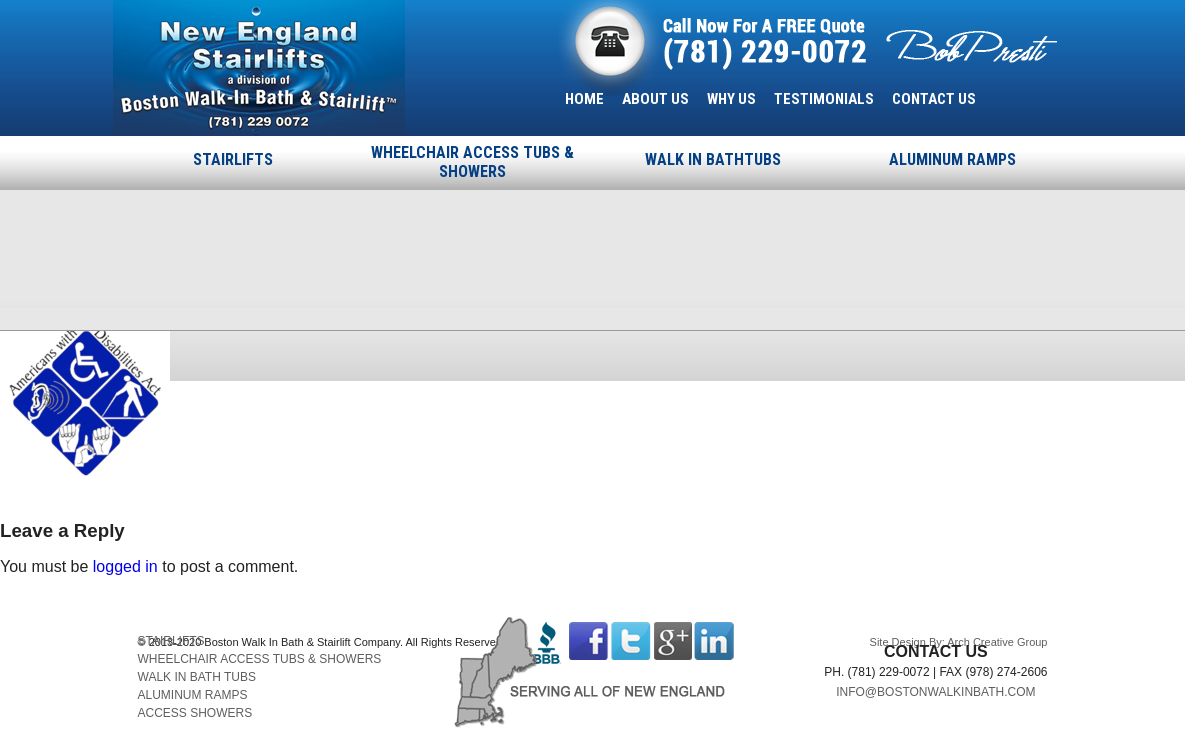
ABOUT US (655, 99)
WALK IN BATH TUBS (197, 677)
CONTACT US (934, 99)
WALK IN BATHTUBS (713, 159)
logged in (125, 566)
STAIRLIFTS (233, 159)
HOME (584, 99)
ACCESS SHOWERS (195, 713)
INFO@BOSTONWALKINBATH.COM (935, 692)
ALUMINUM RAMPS (952, 159)
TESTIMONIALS (824, 99)
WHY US (731, 99)
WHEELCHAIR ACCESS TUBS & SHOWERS (472, 162)
